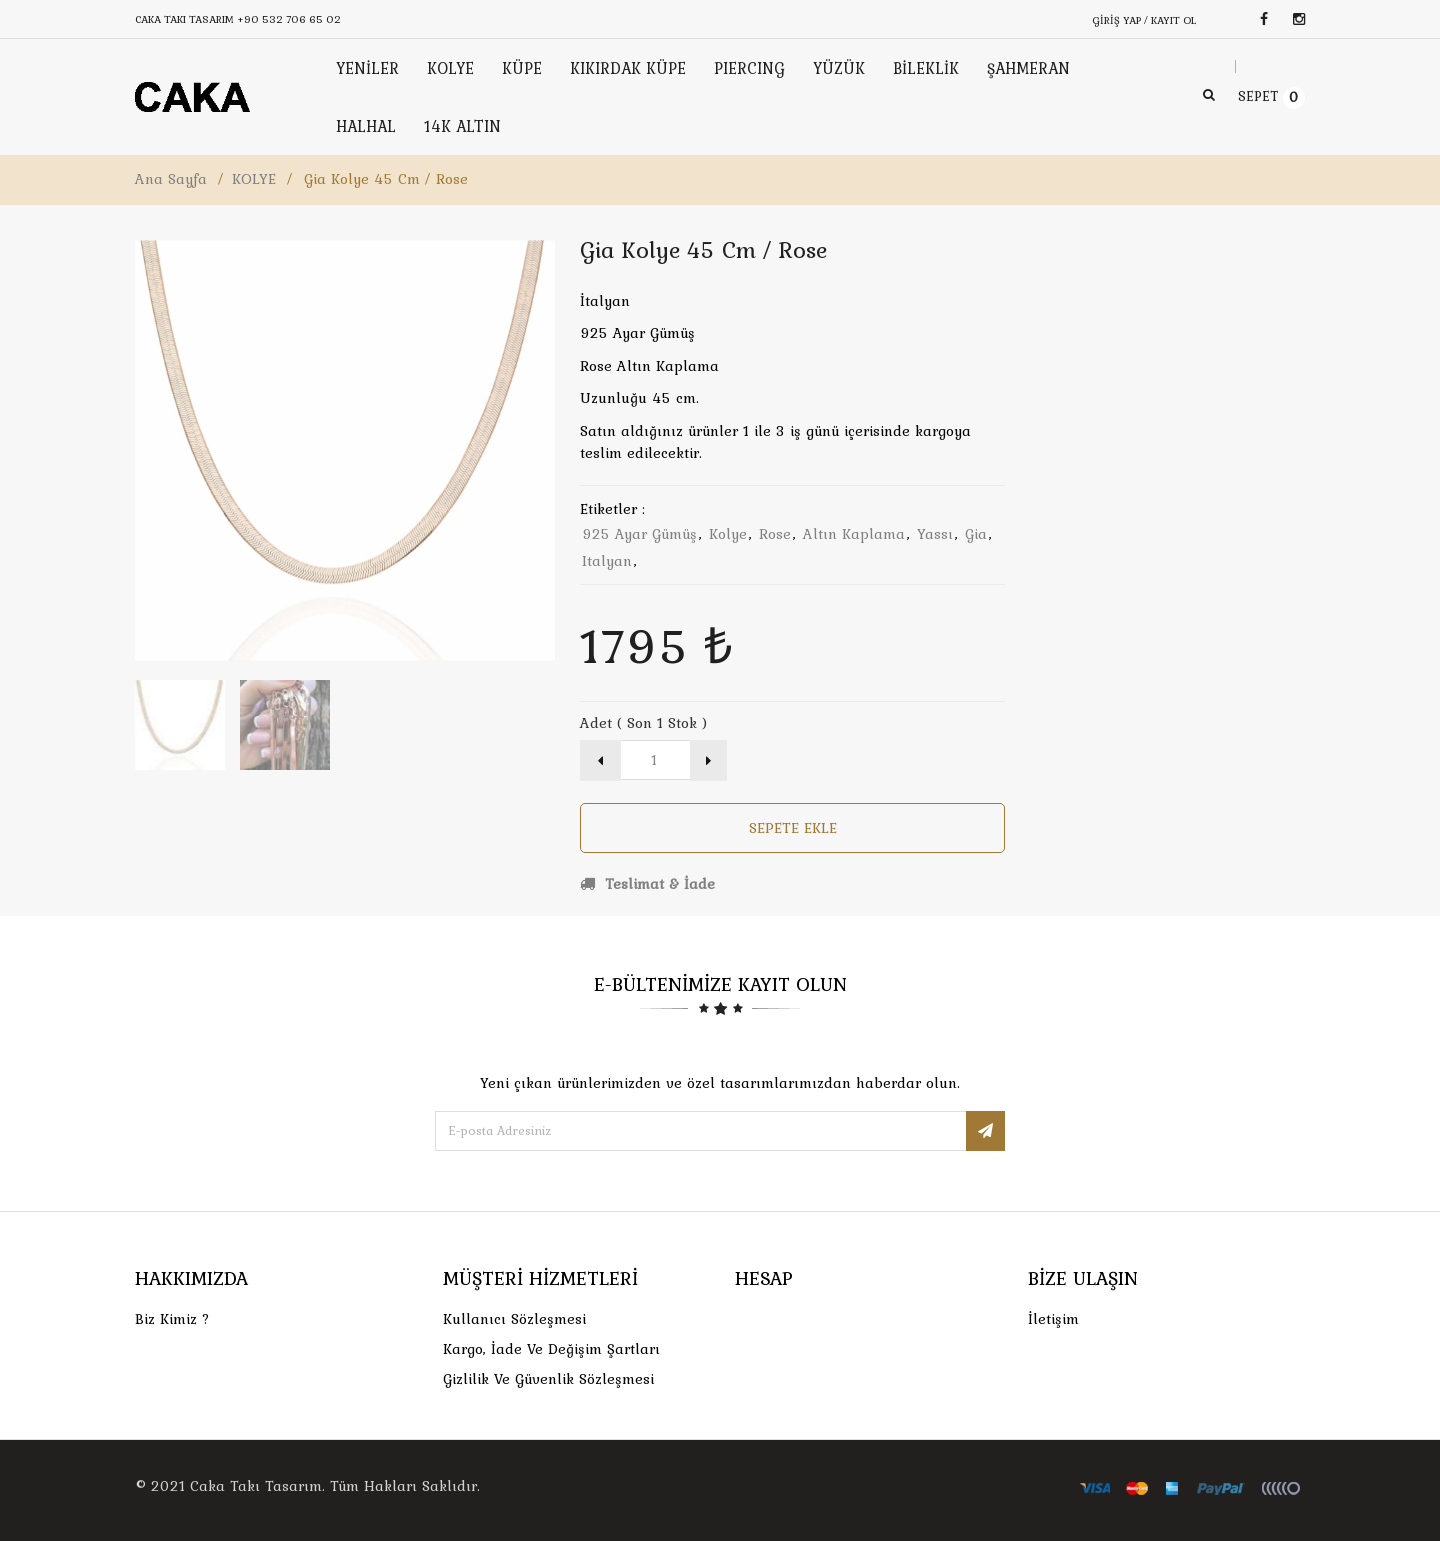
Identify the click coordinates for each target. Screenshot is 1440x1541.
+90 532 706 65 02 (289, 19)
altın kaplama (854, 534)
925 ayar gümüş (639, 534)
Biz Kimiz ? (172, 1319)
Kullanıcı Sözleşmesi (514, 1319)
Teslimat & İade (647, 884)
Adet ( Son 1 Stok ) (643, 723)
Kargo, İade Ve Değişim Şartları (551, 1349)
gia (976, 534)
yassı (935, 534)
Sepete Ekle (793, 828)
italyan (607, 561)
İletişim (1053, 1319)
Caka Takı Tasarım (256, 1486)
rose (775, 534)
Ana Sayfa (171, 179)
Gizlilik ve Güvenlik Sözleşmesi (548, 1379)
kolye (728, 534)
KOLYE (254, 179)
